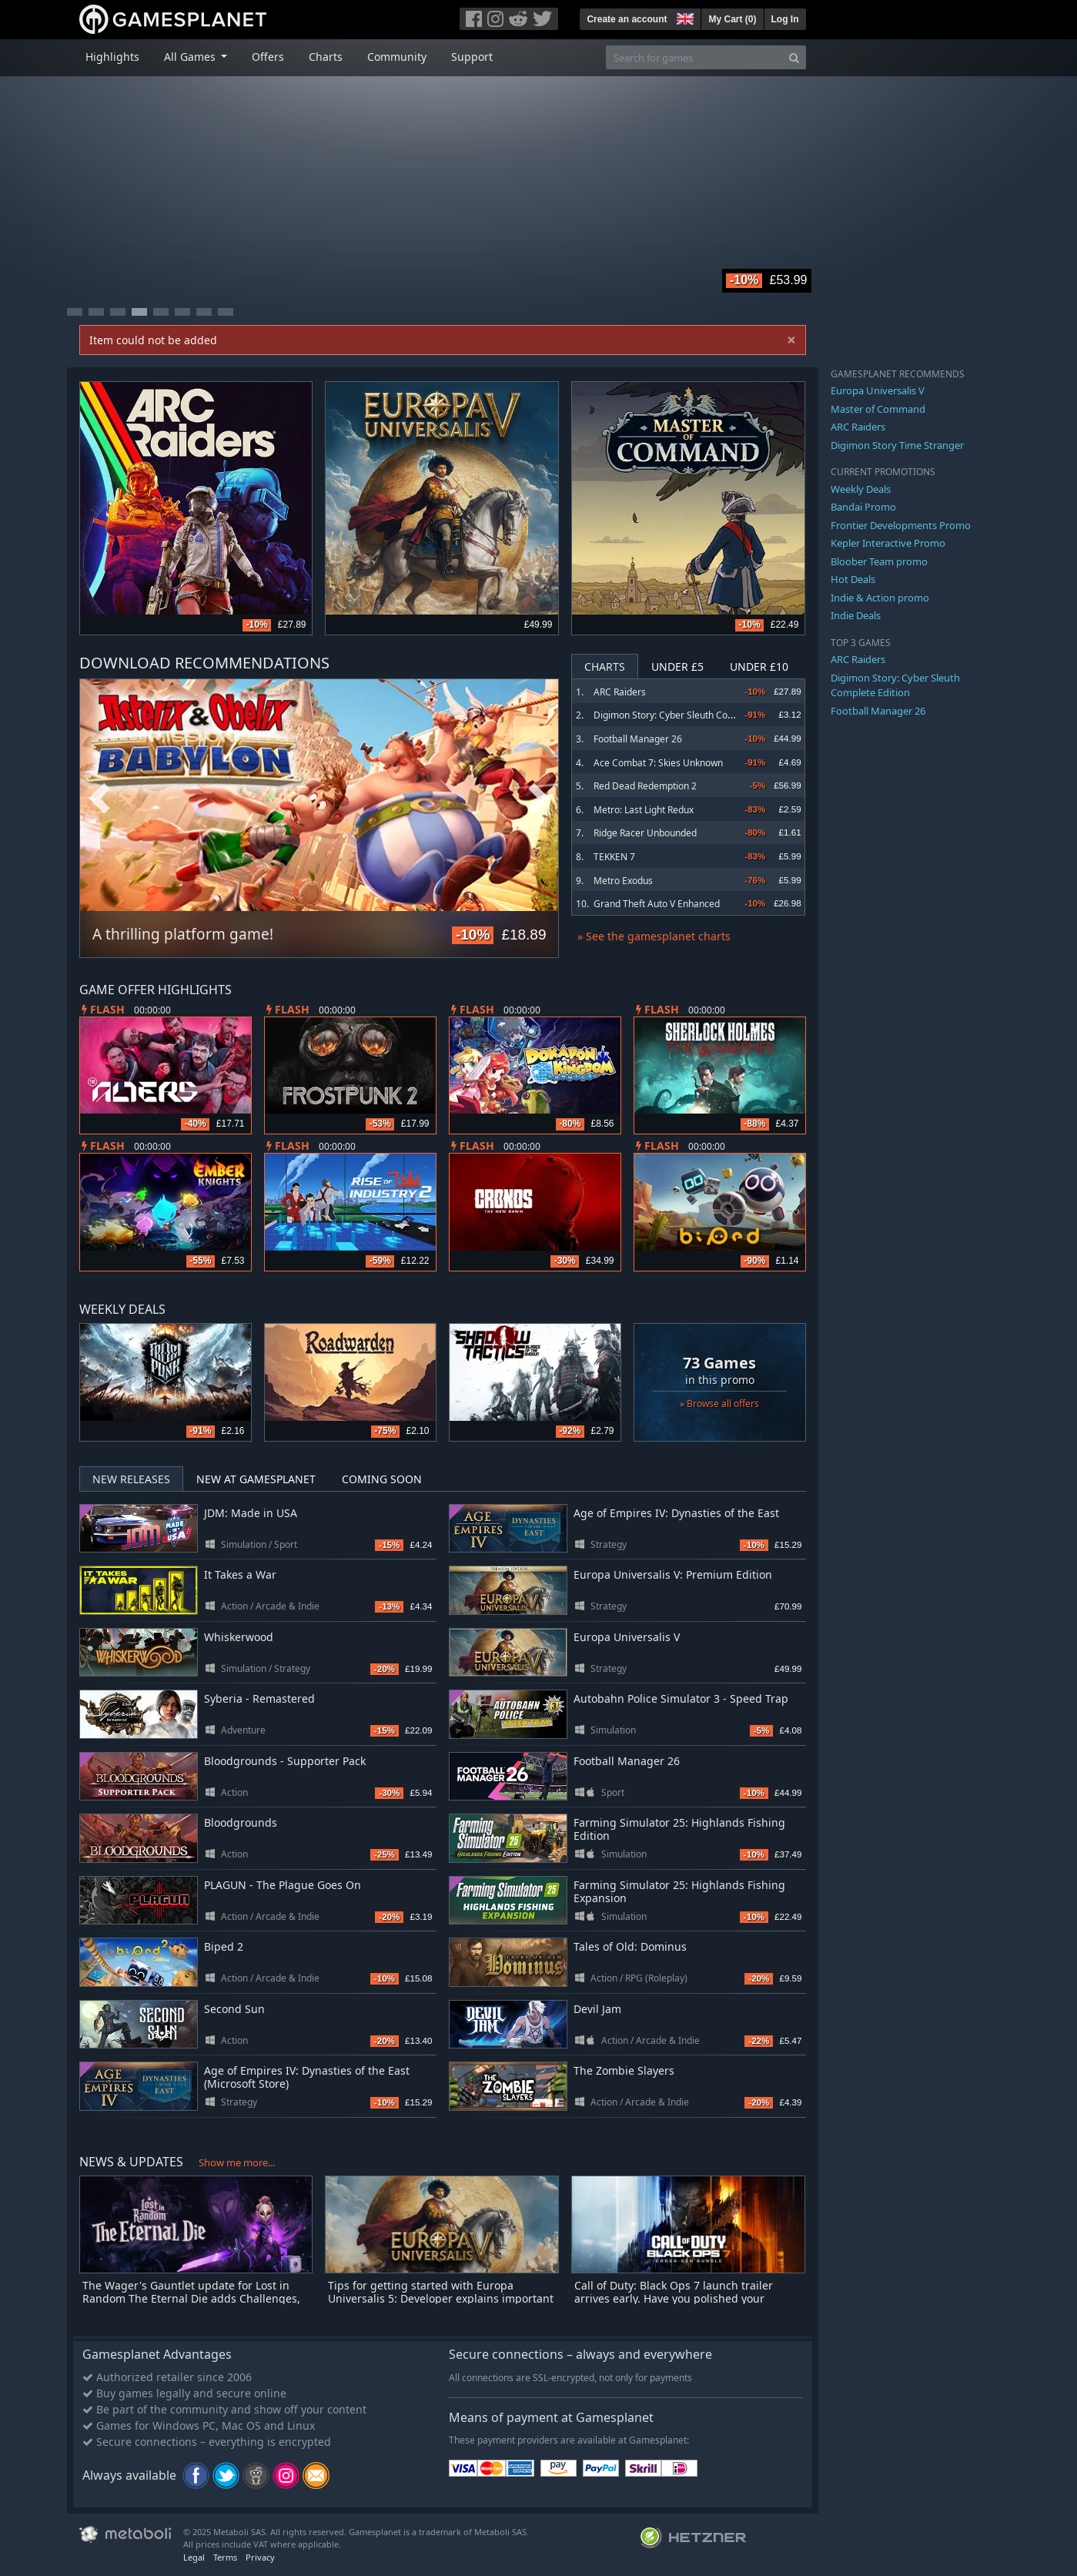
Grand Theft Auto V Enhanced (657, 903)
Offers (268, 56)
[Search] (794, 57)
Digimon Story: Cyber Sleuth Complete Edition (691, 715)
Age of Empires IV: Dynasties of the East (676, 1513)
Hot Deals (853, 579)
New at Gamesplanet (256, 1479)
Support (472, 56)
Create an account (627, 19)
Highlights (112, 56)
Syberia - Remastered (259, 1698)
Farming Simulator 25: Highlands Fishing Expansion (679, 1891)
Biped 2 (223, 1946)
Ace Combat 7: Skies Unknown (658, 763)
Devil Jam (597, 2009)
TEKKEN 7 (614, 857)
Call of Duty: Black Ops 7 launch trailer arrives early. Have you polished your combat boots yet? (673, 2298)
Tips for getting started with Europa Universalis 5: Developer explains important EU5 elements (441, 2298)
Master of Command (878, 409)
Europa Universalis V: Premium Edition (673, 1574)
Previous (99, 799)
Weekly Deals (861, 489)
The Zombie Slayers (624, 2070)
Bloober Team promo (879, 561)
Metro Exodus (623, 880)
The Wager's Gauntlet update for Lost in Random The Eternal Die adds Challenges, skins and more (191, 2298)
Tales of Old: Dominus (630, 1946)
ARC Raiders (620, 692)
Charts (326, 56)
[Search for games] (694, 57)
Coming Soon (382, 1479)
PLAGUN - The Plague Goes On (282, 1885)
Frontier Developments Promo (901, 525)
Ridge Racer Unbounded (645, 833)
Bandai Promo (863, 507)
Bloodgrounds (240, 1822)
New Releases (131, 1479)
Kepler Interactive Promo (888, 543)
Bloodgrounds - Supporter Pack (285, 1761)
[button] (684, 17)
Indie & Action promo (880, 598)
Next (538, 799)
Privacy (260, 2557)
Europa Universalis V (627, 1637)
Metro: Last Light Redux (644, 810)
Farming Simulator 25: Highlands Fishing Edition (679, 1829)
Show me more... (237, 2162)
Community (396, 56)
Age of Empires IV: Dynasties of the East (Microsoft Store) (307, 2077)
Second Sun (234, 2009)
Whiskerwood (238, 1637)
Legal (194, 2557)
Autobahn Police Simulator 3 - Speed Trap (681, 1698)
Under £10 (759, 666)
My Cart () (732, 19)
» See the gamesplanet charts (654, 936)
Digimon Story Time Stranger (897, 445)
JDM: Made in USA (250, 1513)
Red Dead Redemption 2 (645, 786)
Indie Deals (856, 615)
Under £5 (677, 666)
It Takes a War (240, 1574)
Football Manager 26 (638, 739)
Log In (785, 19)
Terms (225, 2557)
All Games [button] (191, 56)
